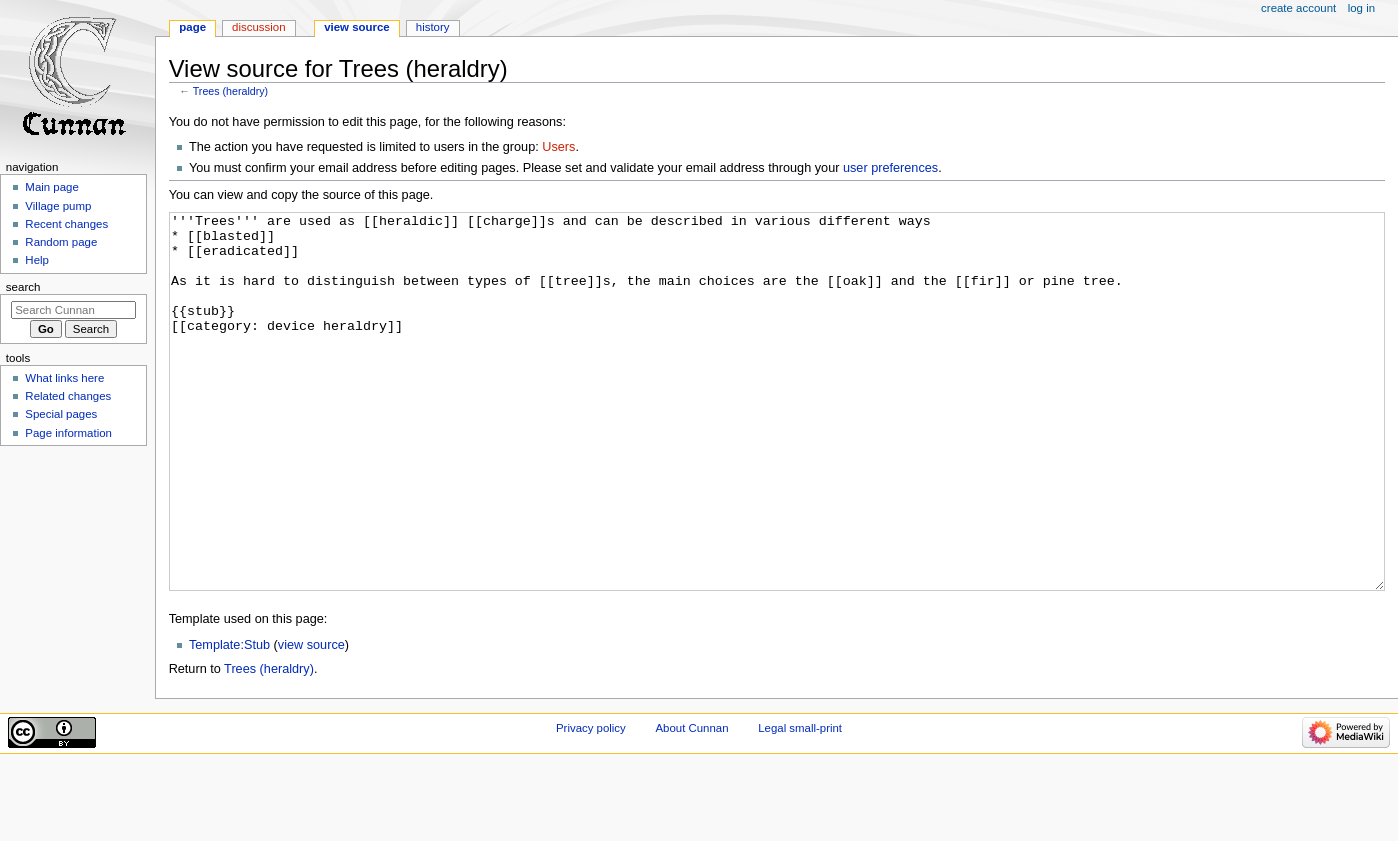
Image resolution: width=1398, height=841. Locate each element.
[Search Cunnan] (73, 310)
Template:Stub (229, 720)
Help (37, 260)
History (433, 27)
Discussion (258, 27)
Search (23, 287)
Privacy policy (591, 803)
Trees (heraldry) (230, 91)
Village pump (58, 206)
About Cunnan (691, 803)
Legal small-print (800, 803)
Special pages (61, 414)
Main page (52, 187)
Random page (61, 242)
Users (558, 147)
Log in (1361, 8)
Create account (1298, 8)
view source (311, 720)
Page (192, 27)
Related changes (68, 396)
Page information (68, 433)
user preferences (890, 168)
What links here (64, 378)
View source (357, 27)
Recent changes (66, 224)
